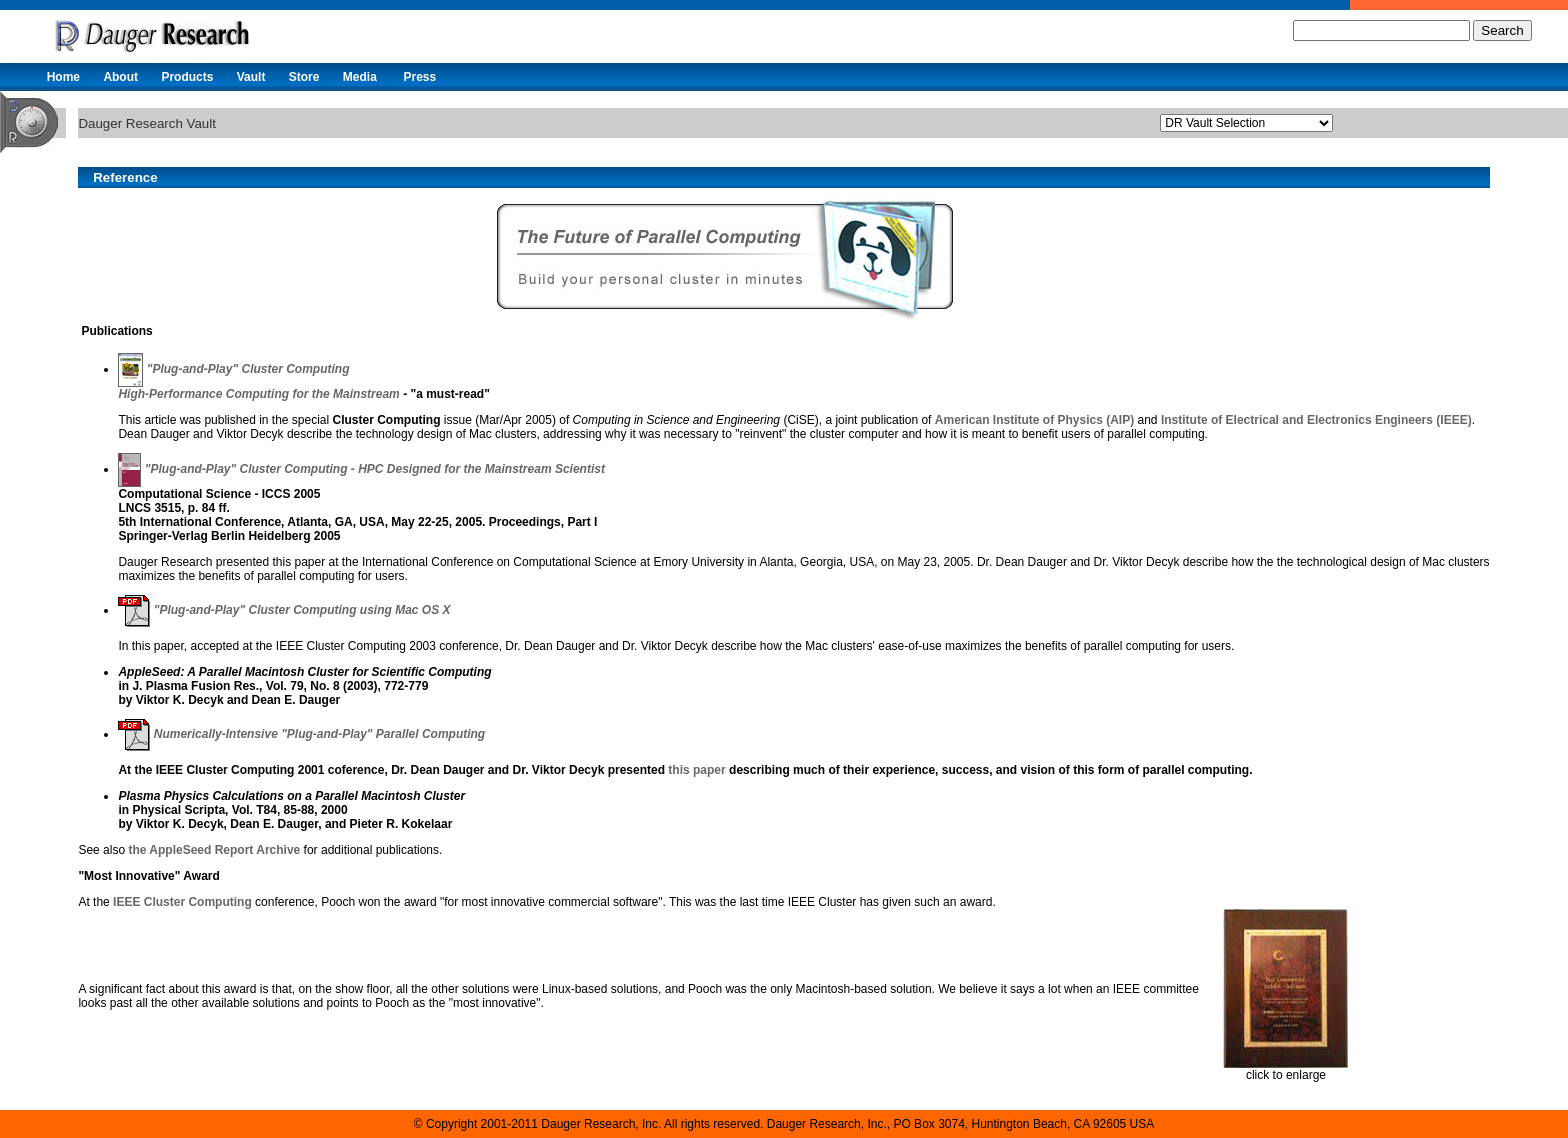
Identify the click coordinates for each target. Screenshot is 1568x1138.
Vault (251, 77)
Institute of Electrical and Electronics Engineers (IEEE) (1316, 420)
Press (419, 77)
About (120, 77)
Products (187, 77)
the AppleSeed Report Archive (214, 850)
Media (360, 77)
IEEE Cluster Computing (182, 902)
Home (63, 77)
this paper (696, 770)
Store (304, 77)
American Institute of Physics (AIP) (1034, 420)
